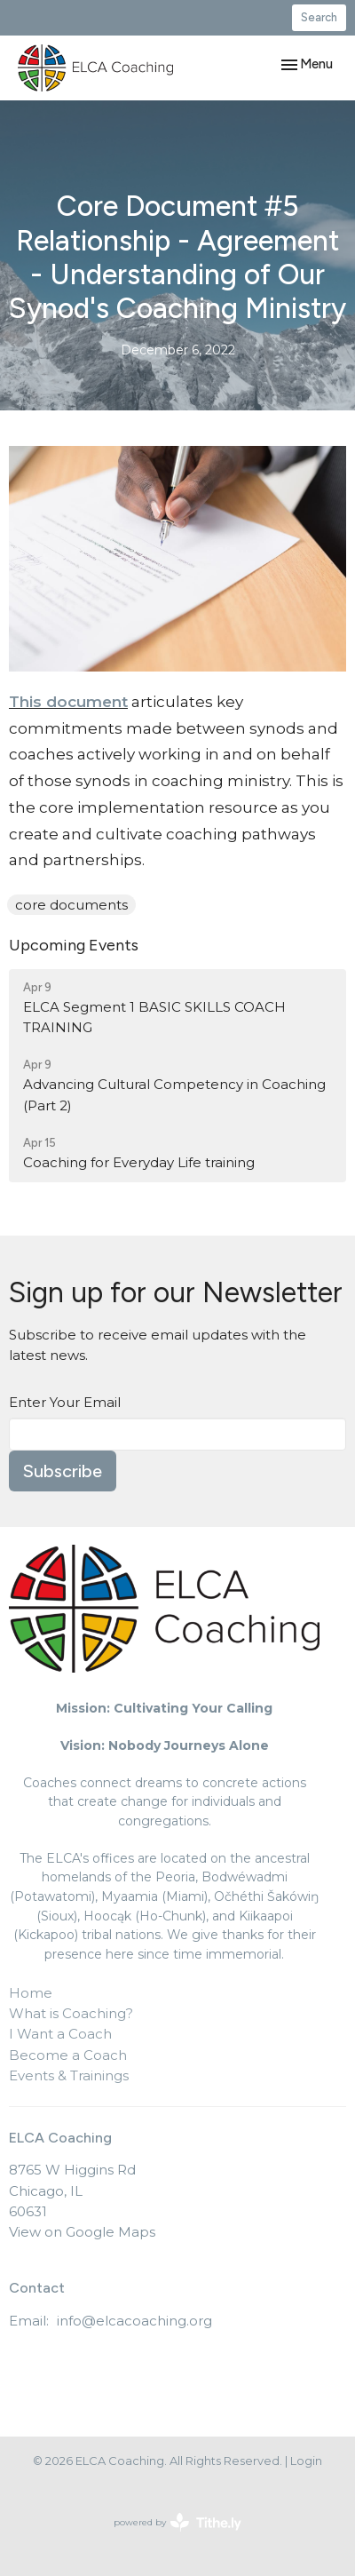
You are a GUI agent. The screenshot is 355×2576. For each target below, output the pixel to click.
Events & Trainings (69, 2075)
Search (319, 17)
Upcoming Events (73, 945)
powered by (177, 2522)
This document (68, 702)
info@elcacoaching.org (134, 2320)
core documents (71, 904)
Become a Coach (68, 2055)
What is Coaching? (71, 2013)
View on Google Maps (82, 2231)
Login (306, 2461)
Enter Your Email (65, 1402)
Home (30, 1992)
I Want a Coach (60, 2033)
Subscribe (62, 1471)
